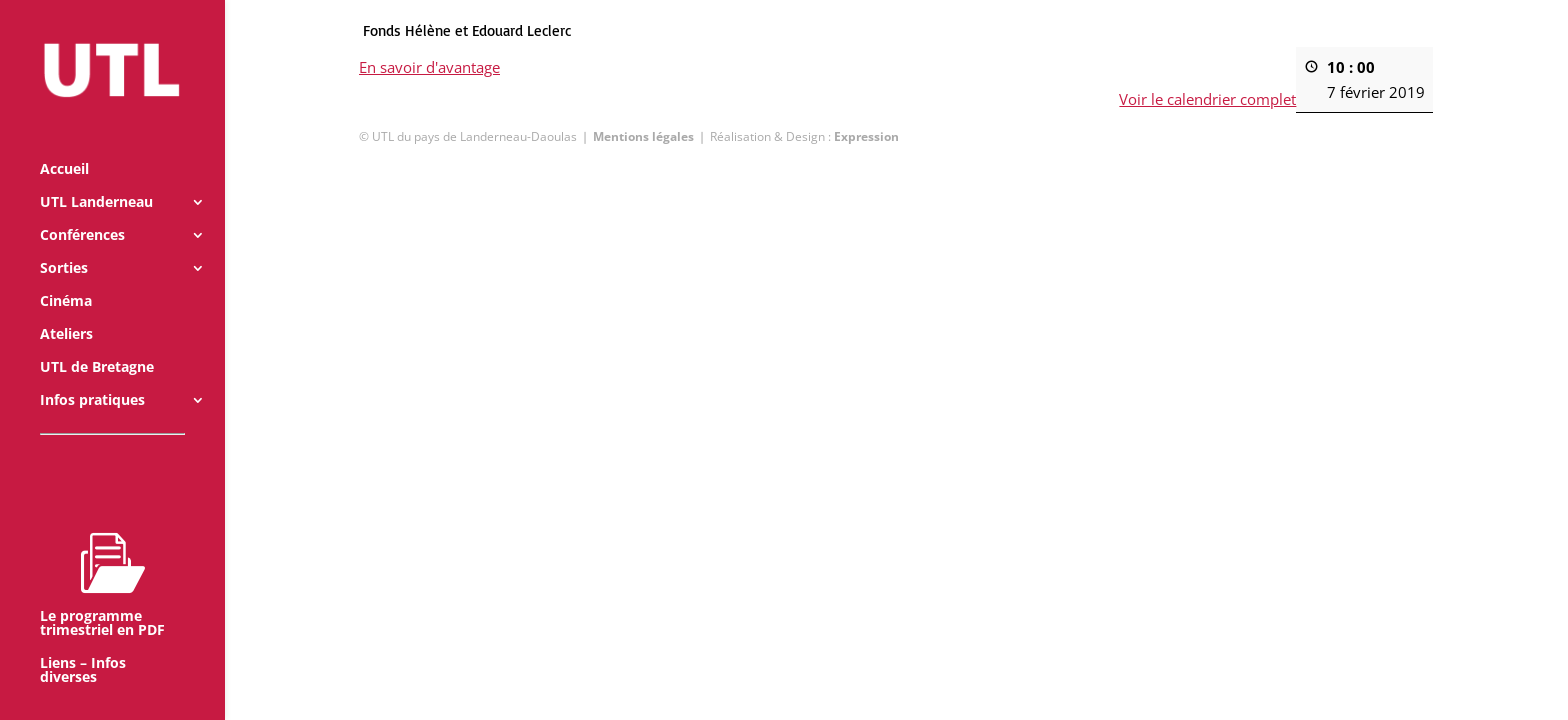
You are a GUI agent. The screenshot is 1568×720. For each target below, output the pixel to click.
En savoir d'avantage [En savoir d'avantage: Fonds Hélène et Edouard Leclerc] (429, 67)
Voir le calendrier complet (1208, 99)
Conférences (82, 208)
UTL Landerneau (96, 175)
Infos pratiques (92, 373)
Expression (866, 136)
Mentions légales (643, 136)
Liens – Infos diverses (83, 643)
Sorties (64, 241)
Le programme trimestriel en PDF (102, 557)
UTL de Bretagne (97, 340)
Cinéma (66, 274)
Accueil (64, 142)
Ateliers (66, 307)
